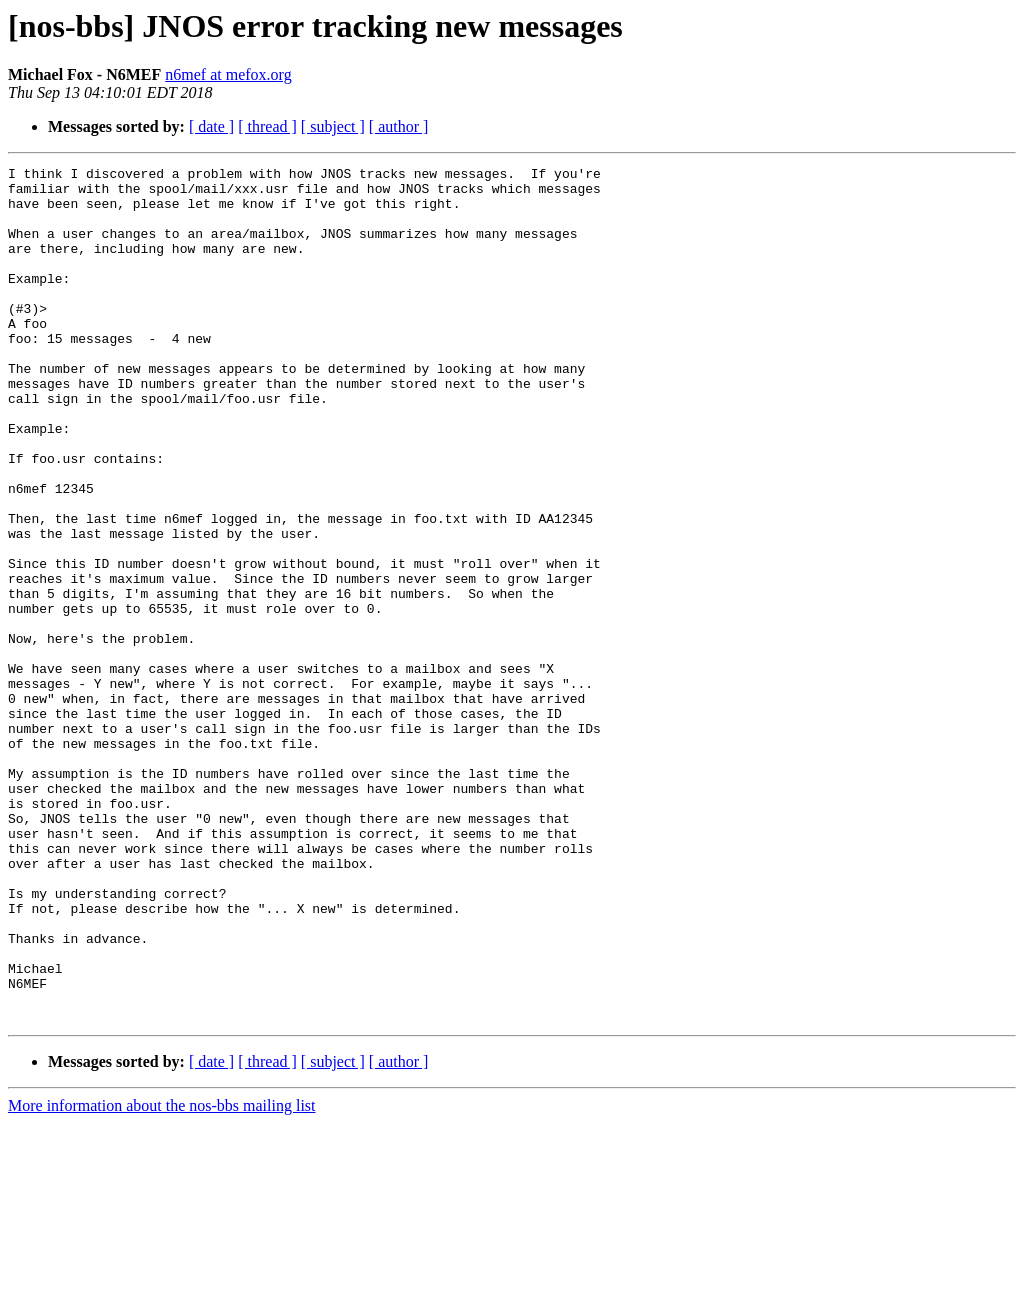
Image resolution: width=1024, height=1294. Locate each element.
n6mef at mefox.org (228, 74)
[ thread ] (267, 126)
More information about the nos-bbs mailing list (162, 1276)
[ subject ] (333, 126)
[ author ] (399, 126)
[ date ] (211, 126)
